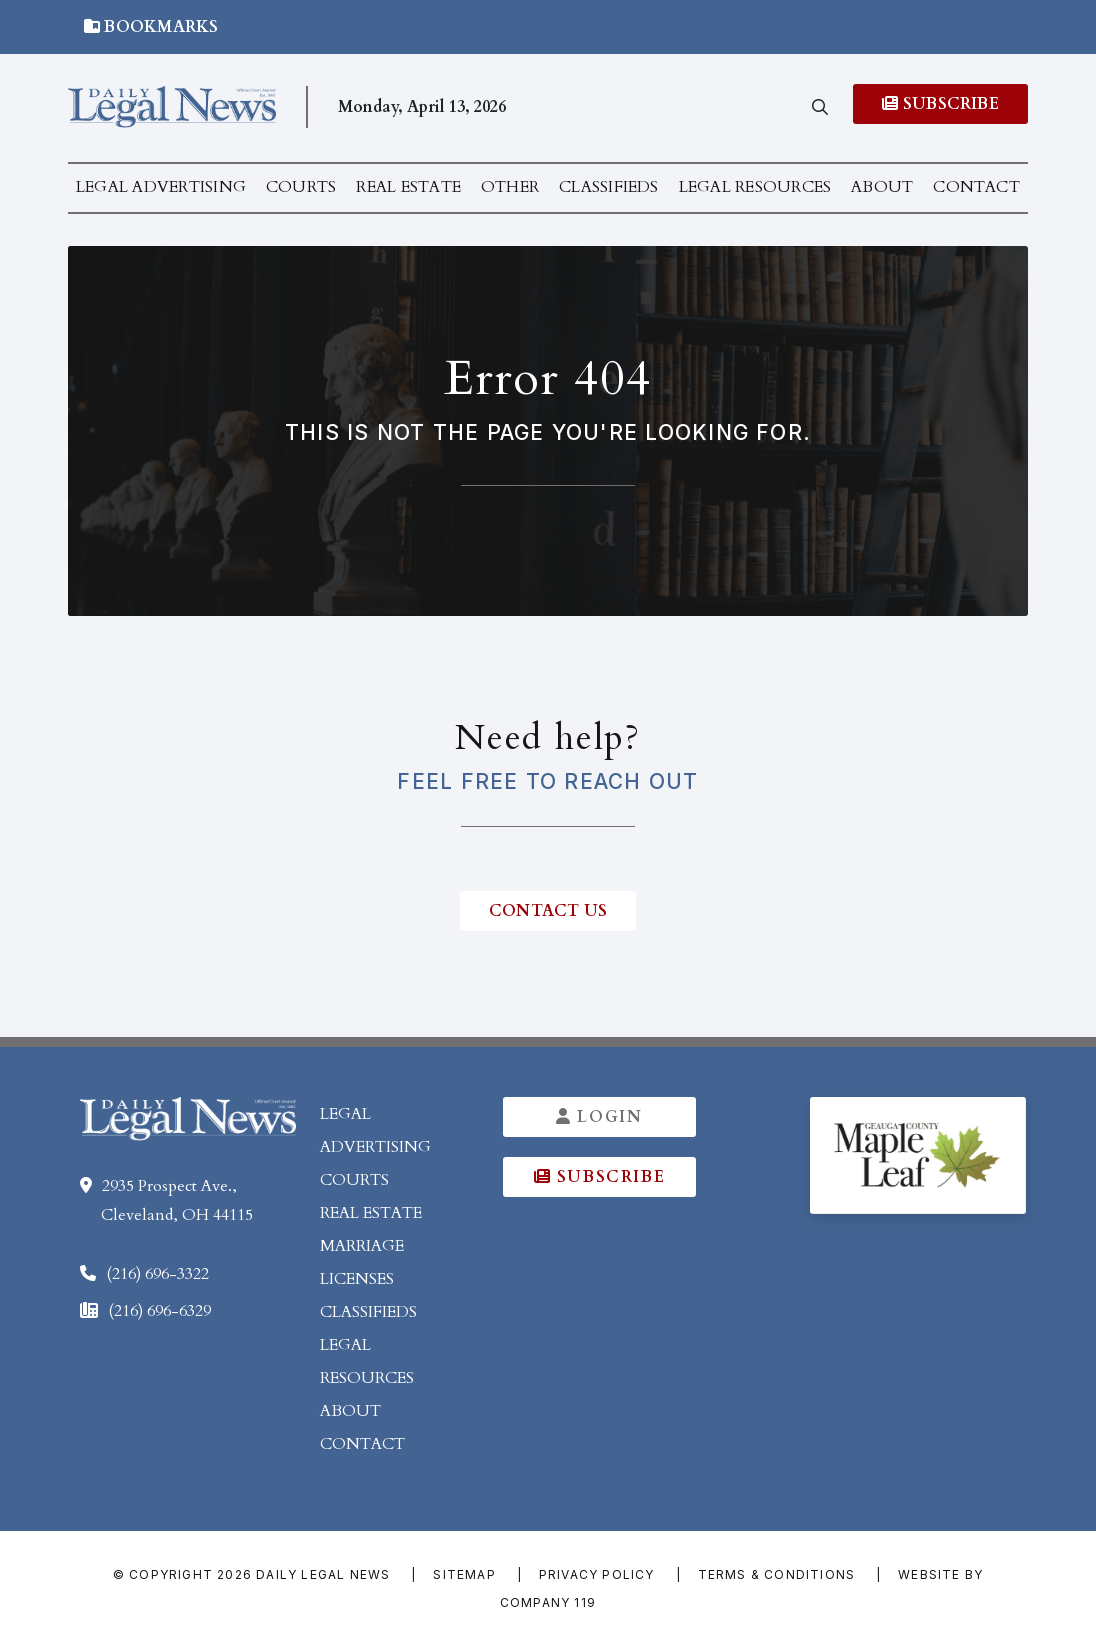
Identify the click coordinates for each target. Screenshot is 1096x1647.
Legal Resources (755, 187)
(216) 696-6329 (159, 1311)
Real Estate (408, 187)
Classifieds (609, 187)
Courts (301, 187)
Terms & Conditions (777, 1574)
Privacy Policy (597, 1574)
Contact (976, 187)
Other (510, 187)
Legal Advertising (161, 187)
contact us (548, 911)
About (882, 187)
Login (601, 1117)
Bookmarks (151, 27)
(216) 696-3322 (157, 1274)
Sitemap (464, 1574)
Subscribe (940, 104)
